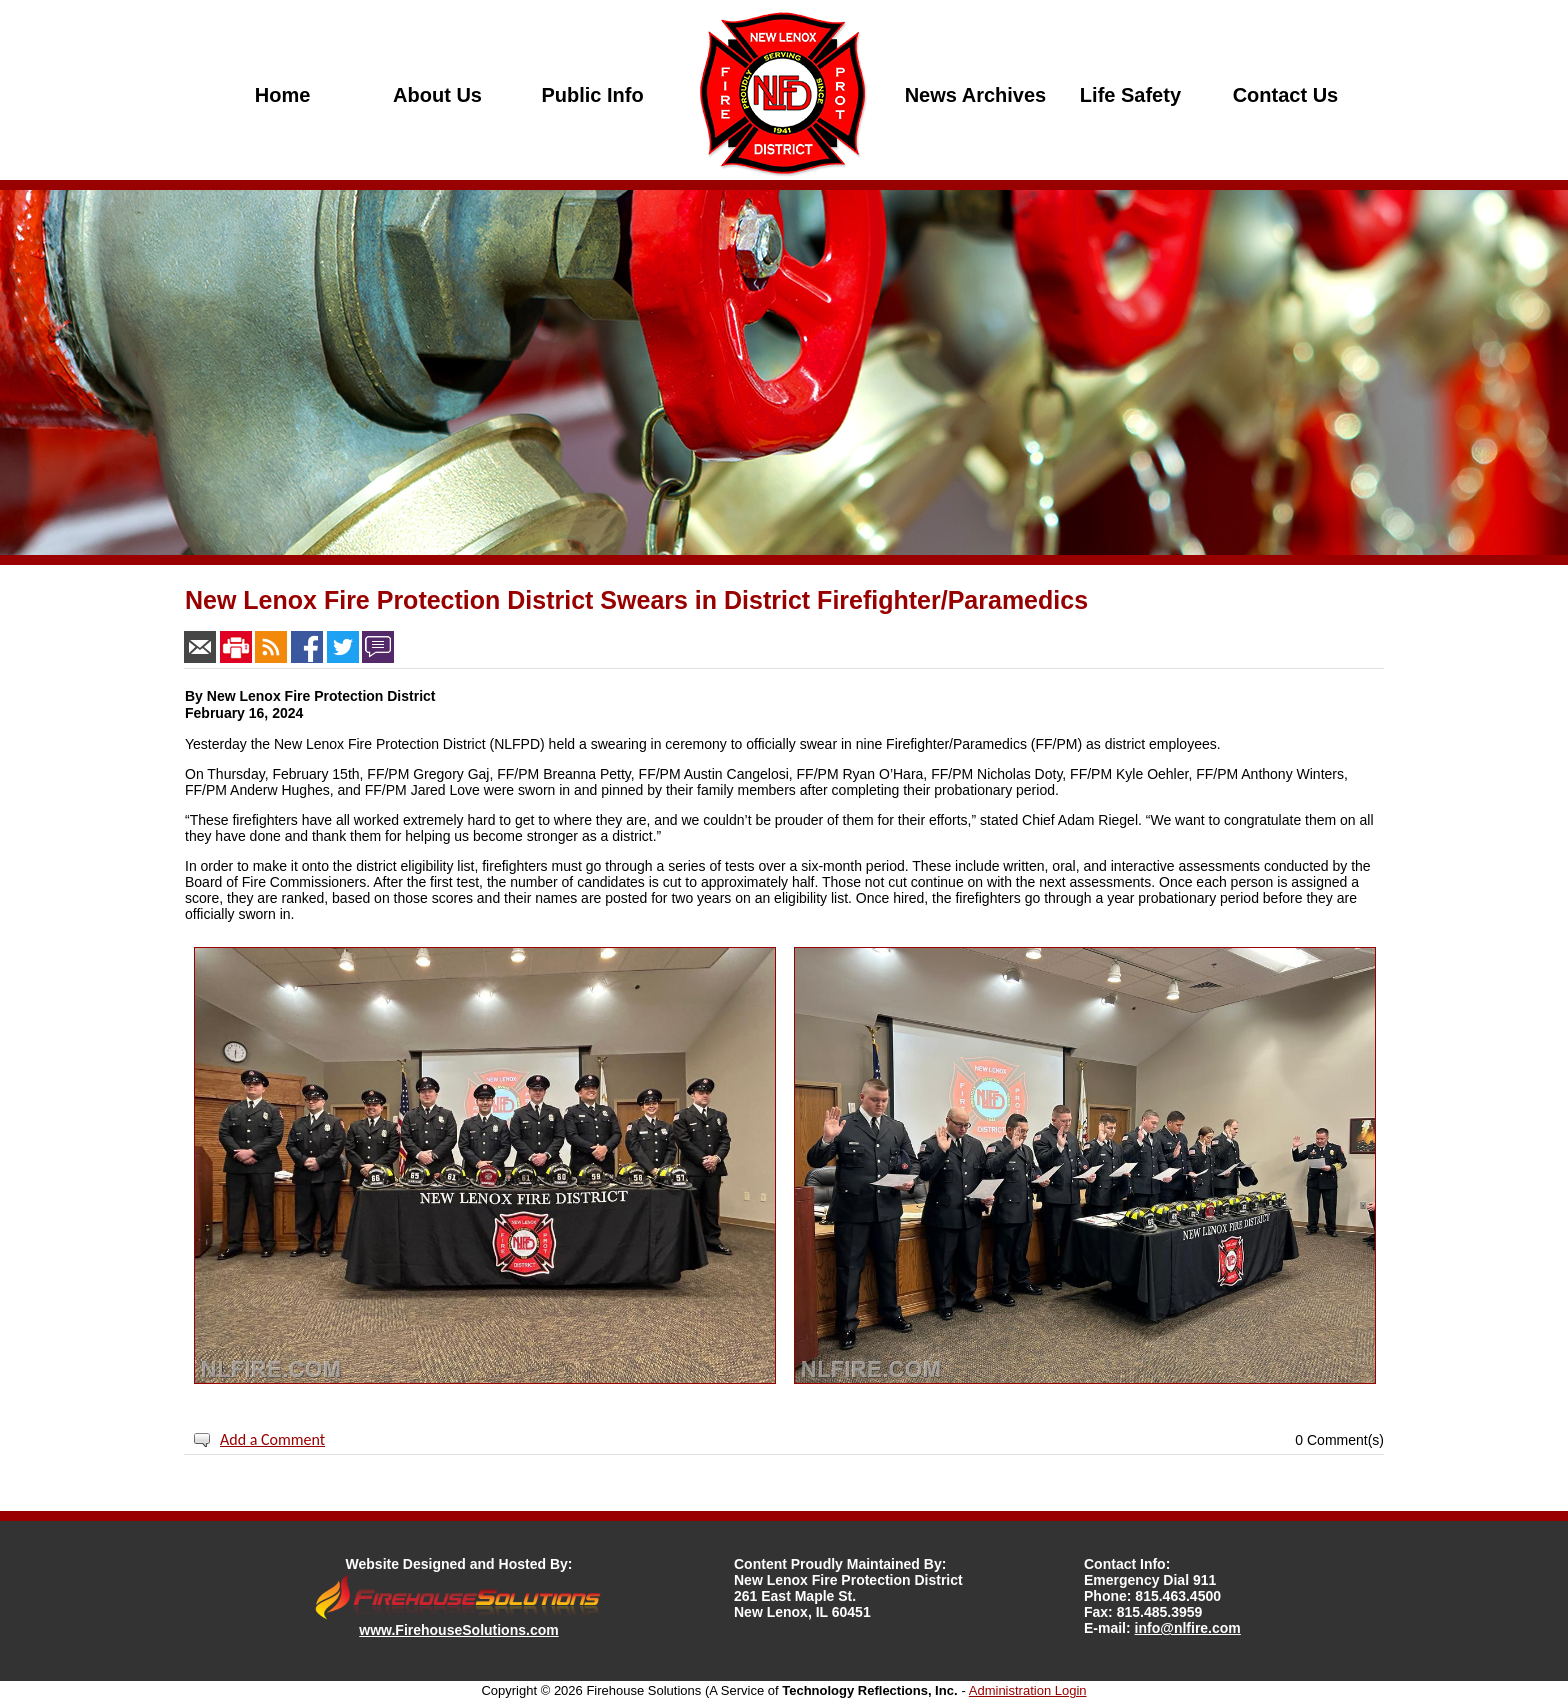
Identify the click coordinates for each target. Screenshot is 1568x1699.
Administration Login (1028, 1690)
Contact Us (1286, 95)
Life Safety (1130, 95)
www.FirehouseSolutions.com (458, 1630)
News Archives (976, 95)
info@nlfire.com (1188, 1628)
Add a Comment (272, 1439)
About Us (437, 95)
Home (283, 95)
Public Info (592, 95)
